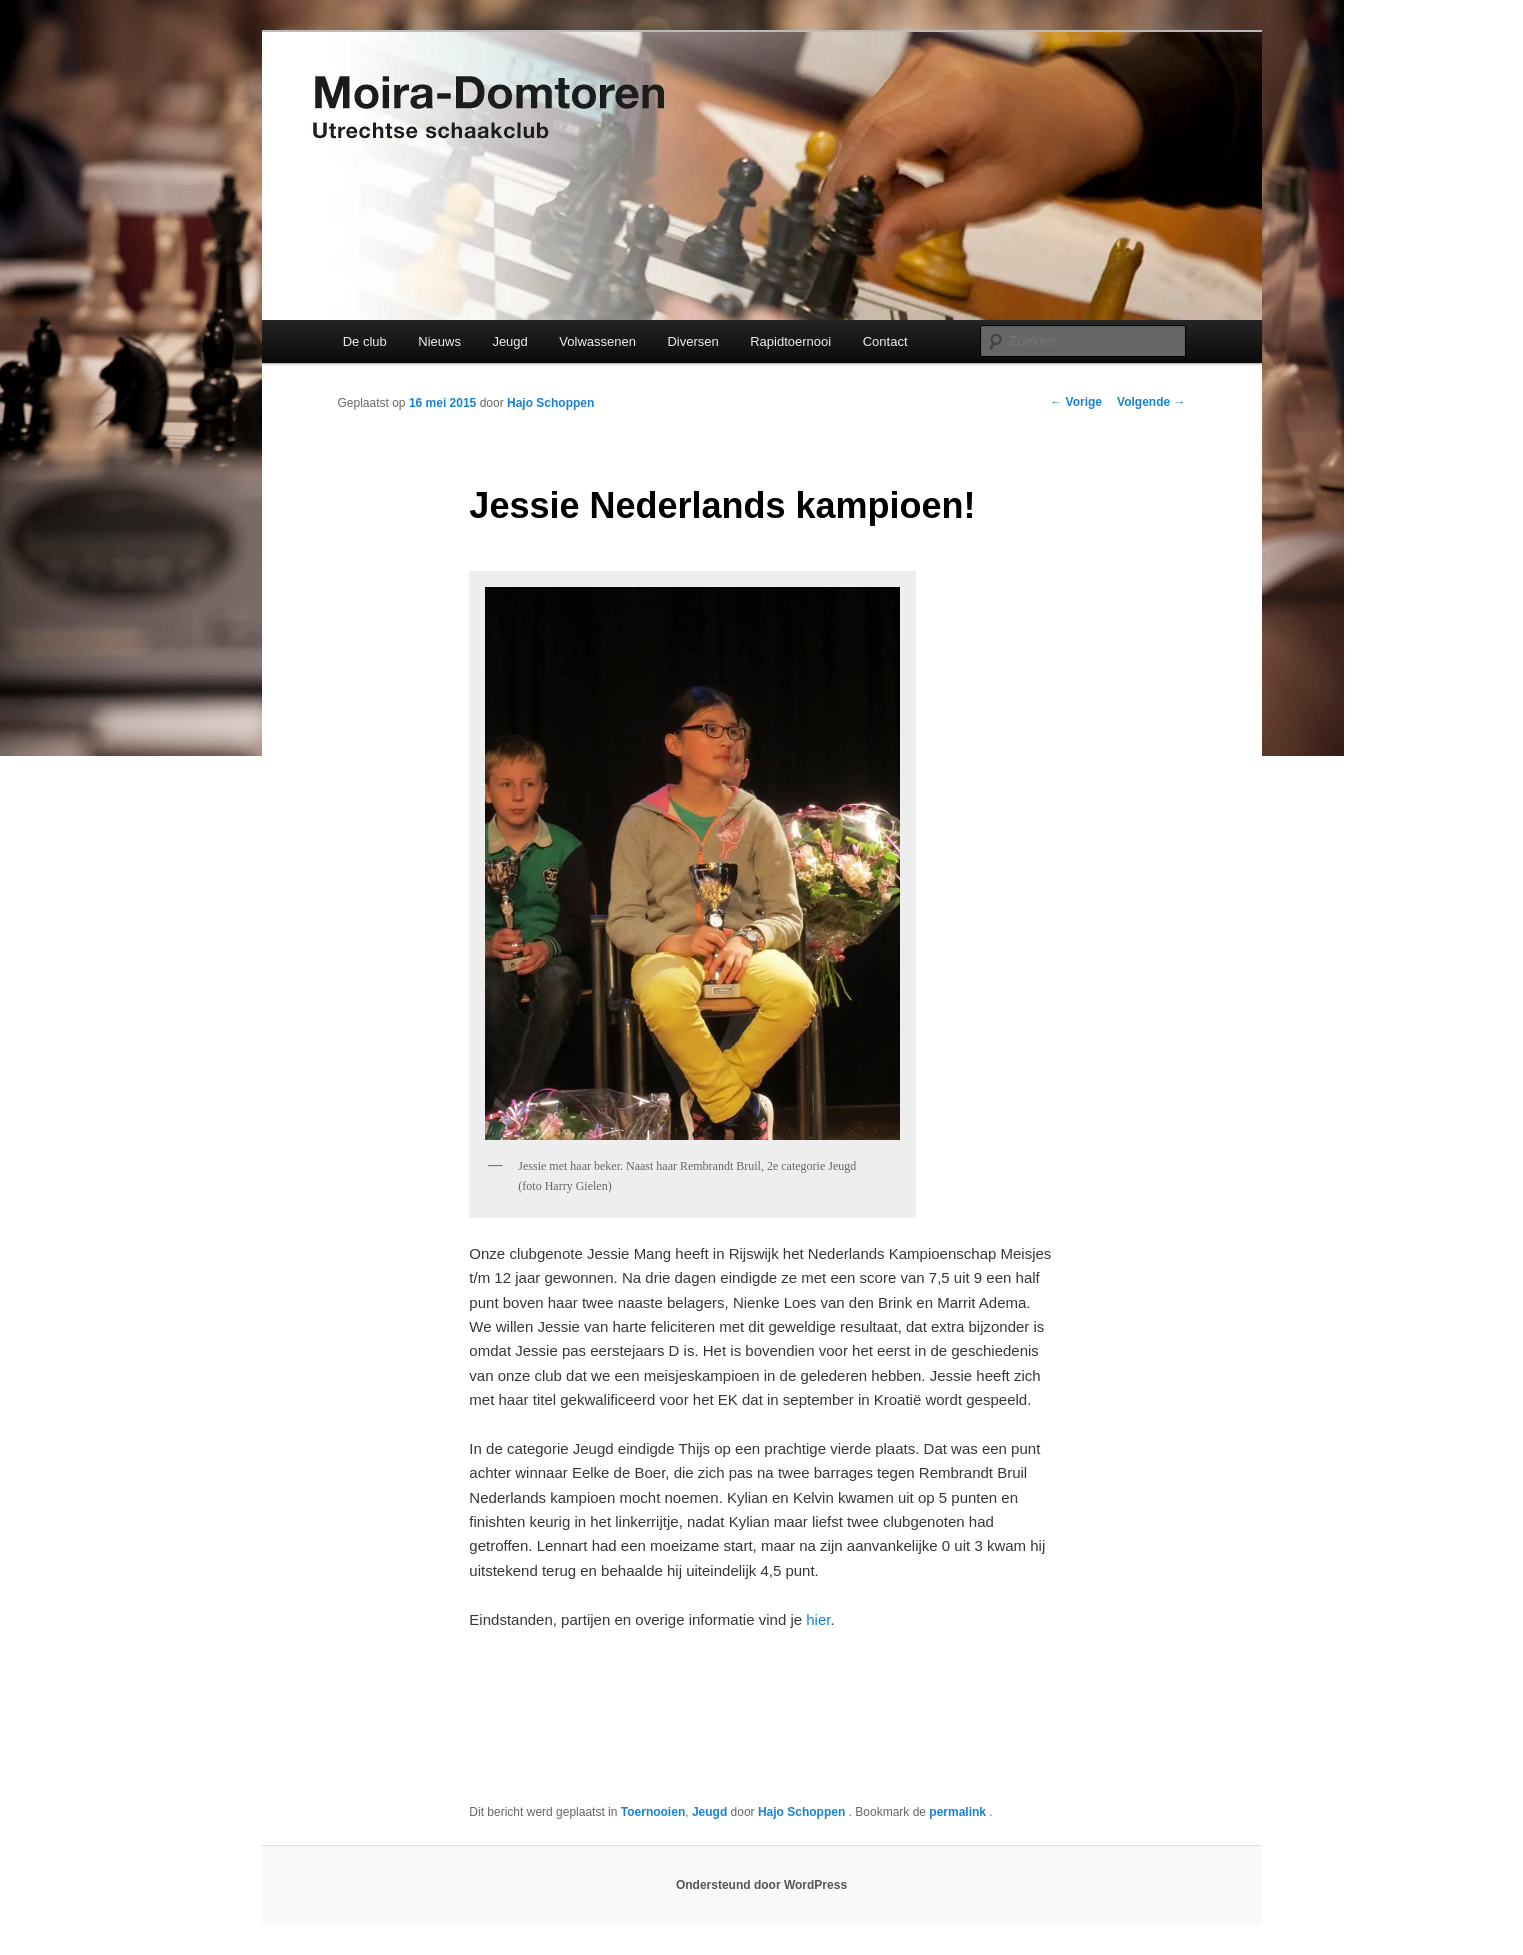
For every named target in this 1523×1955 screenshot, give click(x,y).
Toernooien (653, 1812)
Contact (885, 341)
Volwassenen (597, 341)
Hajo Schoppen (550, 403)
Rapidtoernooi (790, 341)
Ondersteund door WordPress (761, 1885)
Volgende (1151, 402)
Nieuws (439, 341)
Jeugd (509, 341)
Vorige (1076, 402)
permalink (959, 1812)
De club (365, 341)
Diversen (692, 341)
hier (818, 1619)
